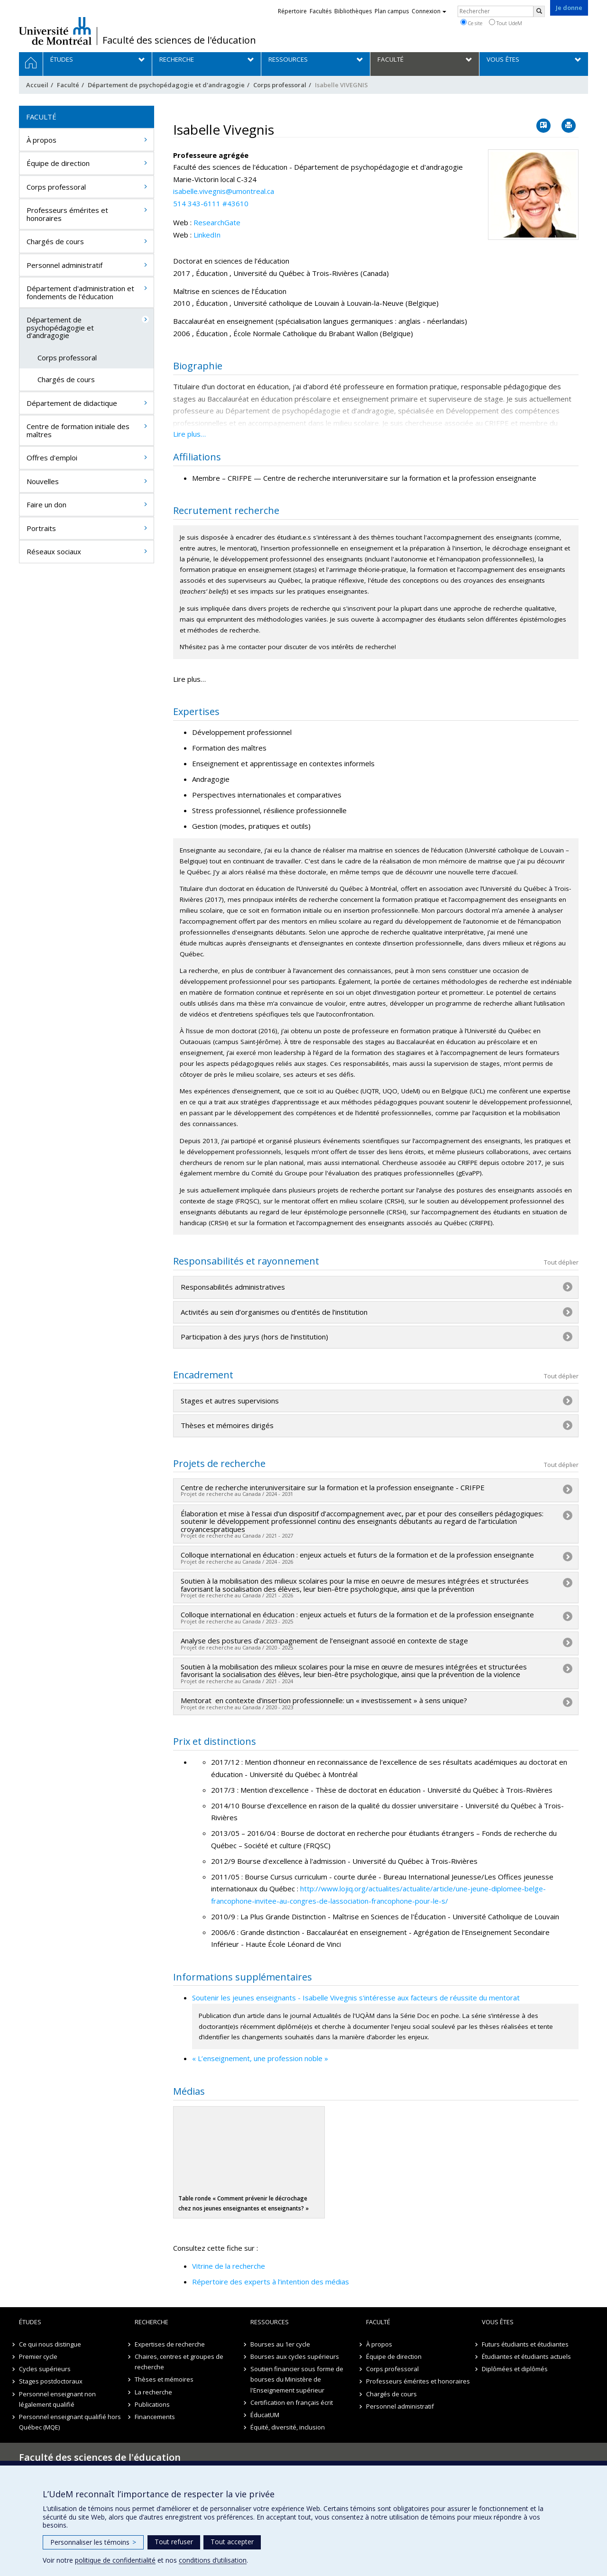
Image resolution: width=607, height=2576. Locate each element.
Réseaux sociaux (54, 551)
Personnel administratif (64, 265)
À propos (41, 140)
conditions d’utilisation (213, 2560)
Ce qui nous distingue (50, 2344)
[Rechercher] (539, 11)
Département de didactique (72, 403)
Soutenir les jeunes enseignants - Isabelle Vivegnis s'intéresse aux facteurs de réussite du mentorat (356, 1997)
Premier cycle (38, 2356)
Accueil (37, 85)
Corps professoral (279, 85)
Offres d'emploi (52, 457)
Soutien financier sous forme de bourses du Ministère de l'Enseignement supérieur (296, 2379)
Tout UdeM (505, 23)
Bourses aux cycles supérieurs (294, 2356)
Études (30, 2322)
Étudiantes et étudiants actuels (526, 2356)
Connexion (429, 11)
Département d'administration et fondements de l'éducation (80, 292)
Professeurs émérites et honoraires (67, 214)
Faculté (68, 85)
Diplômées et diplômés (515, 2369)
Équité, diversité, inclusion (287, 2427)
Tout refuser (174, 2541)
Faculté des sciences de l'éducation (179, 40)
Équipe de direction (58, 163)
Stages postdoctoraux (51, 2381)
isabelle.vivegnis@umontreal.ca (223, 191)
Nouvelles (43, 481)
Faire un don (46, 504)
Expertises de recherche (170, 2344)
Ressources (269, 2322)
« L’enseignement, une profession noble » (260, 2058)
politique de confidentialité (115, 2560)
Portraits (41, 528)
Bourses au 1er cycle (280, 2344)
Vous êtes (498, 2322)
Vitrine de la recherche (228, 2266)
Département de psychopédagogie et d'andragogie (166, 85)
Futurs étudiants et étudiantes (525, 2344)
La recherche (153, 2392)
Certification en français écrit (291, 2402)
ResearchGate (216, 222)
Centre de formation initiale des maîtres (78, 430)
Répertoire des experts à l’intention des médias (270, 2281)
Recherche (151, 2322)
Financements (155, 2416)
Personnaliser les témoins (93, 2542)
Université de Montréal (55, 31)
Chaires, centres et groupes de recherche (179, 2361)
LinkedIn (207, 234)
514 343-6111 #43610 (210, 203)
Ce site (471, 23)
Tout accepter (232, 2541)
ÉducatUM (264, 2415)
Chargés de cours (55, 241)
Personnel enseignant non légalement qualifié (57, 2399)
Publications (152, 2404)
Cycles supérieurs (45, 2369)
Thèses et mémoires (164, 2379)
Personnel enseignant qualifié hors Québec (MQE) (70, 2421)
